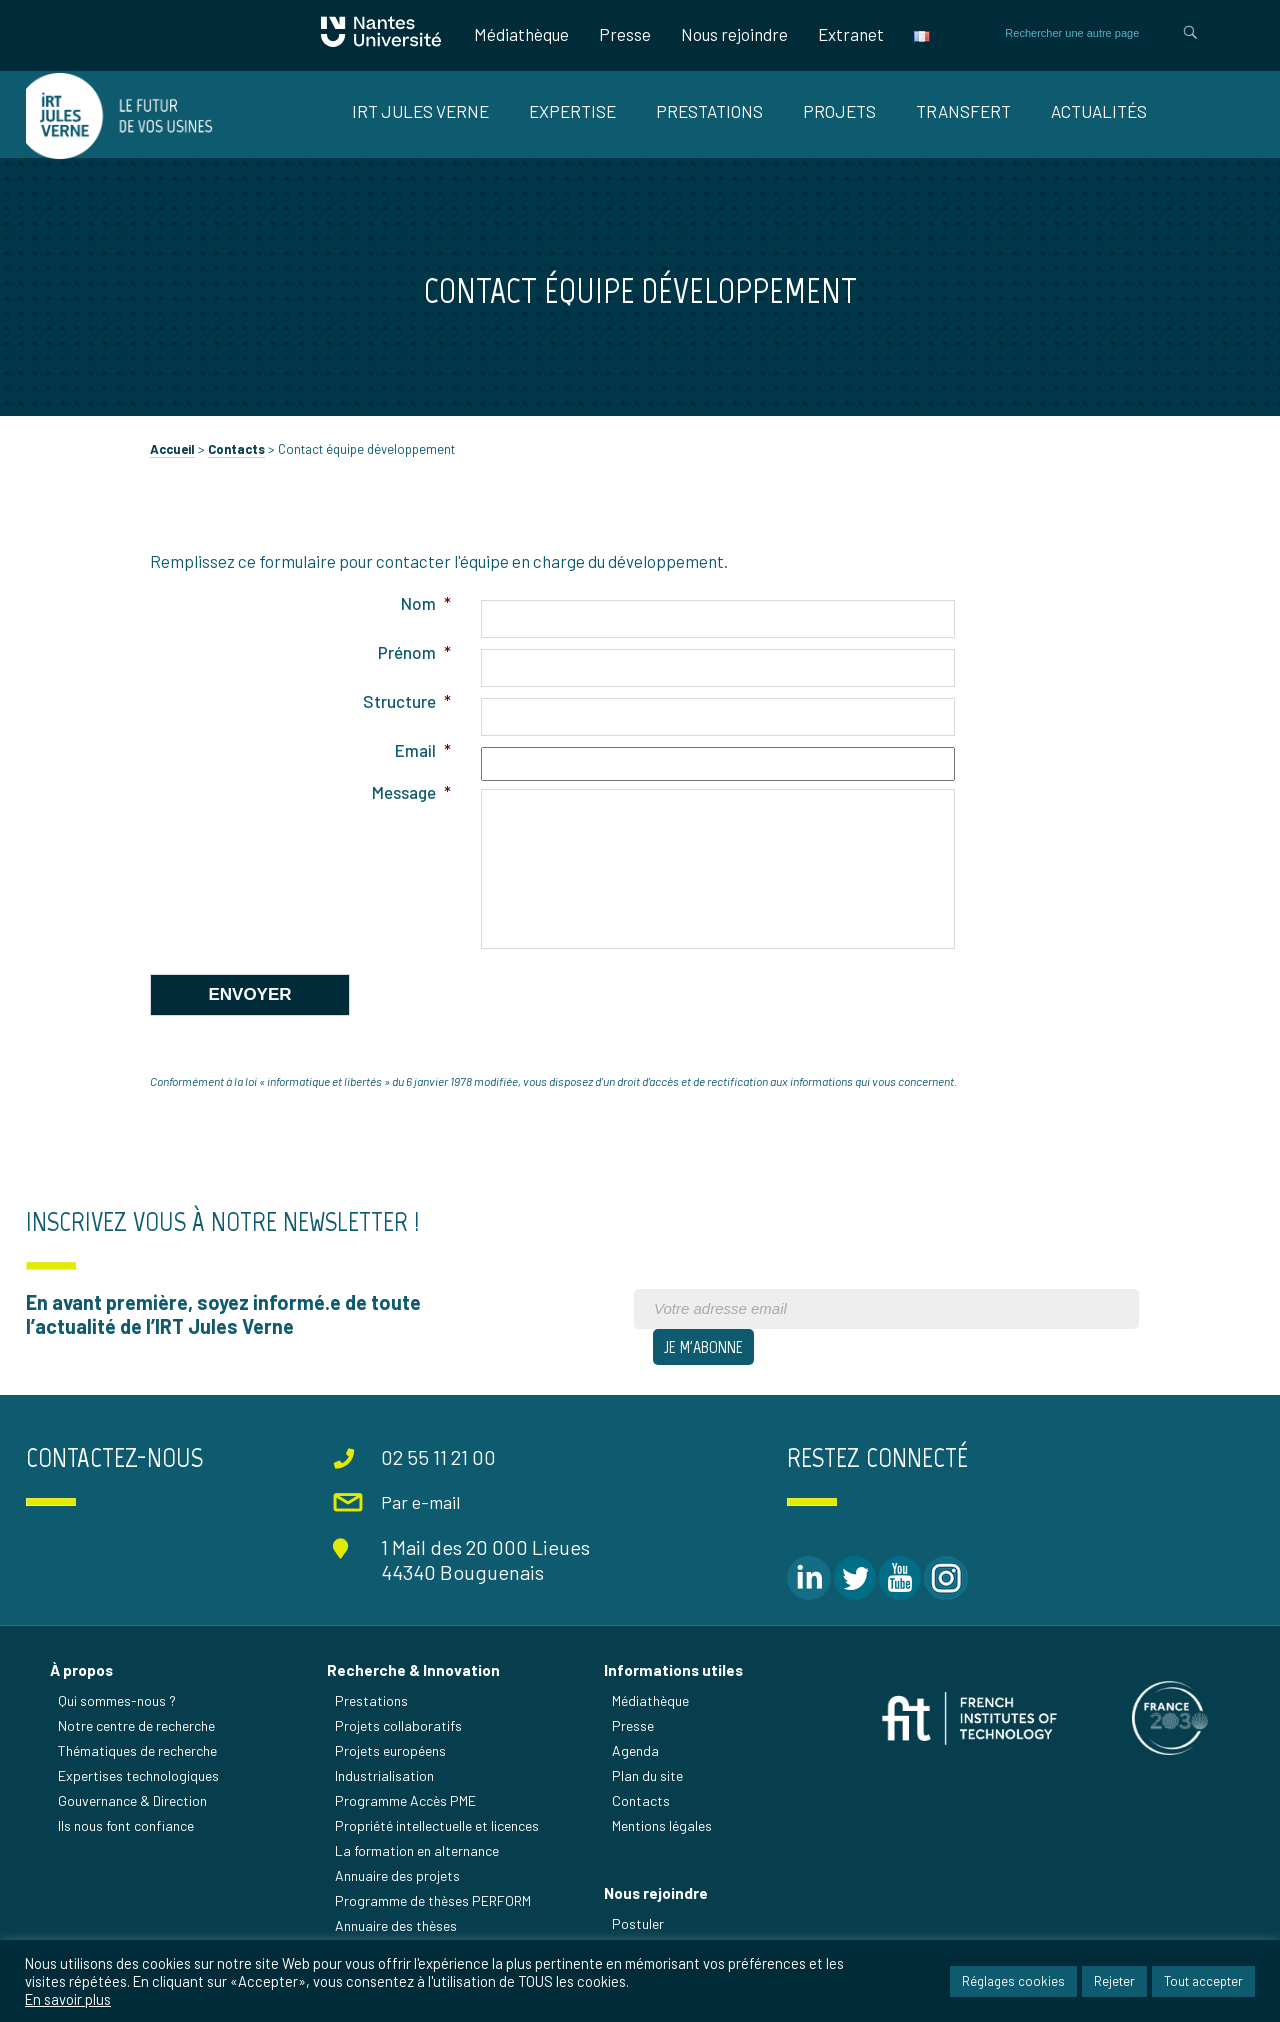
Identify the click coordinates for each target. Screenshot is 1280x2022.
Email (423, 750)
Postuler (638, 1923)
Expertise (572, 111)
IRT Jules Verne (420, 111)
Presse (625, 34)
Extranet (851, 34)
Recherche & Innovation (413, 1670)
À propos (81, 1670)
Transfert (963, 111)
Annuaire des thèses (396, 1925)
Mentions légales (662, 1825)
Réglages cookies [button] (1013, 1981)
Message (411, 792)
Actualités (1099, 111)
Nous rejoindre (734, 34)
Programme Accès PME (405, 1800)
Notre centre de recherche (136, 1725)
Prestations (709, 111)
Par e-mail (420, 1502)
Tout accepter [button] (1203, 1981)
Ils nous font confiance (126, 1825)
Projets (839, 111)
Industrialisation (384, 1775)
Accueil (172, 449)
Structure (407, 701)
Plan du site (647, 1775)
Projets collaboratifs (398, 1725)
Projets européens (390, 1750)
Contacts (236, 449)
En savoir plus (68, 1999)
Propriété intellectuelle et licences (437, 1825)
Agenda (635, 1750)
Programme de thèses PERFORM (433, 1900)
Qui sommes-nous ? (117, 1700)
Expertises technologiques (138, 1775)
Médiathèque (521, 34)
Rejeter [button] (1114, 1981)
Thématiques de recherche (137, 1750)
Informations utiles (673, 1670)
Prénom (414, 652)
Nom (426, 603)
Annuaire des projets (397, 1875)
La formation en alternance (417, 1850)
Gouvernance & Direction (132, 1800)
